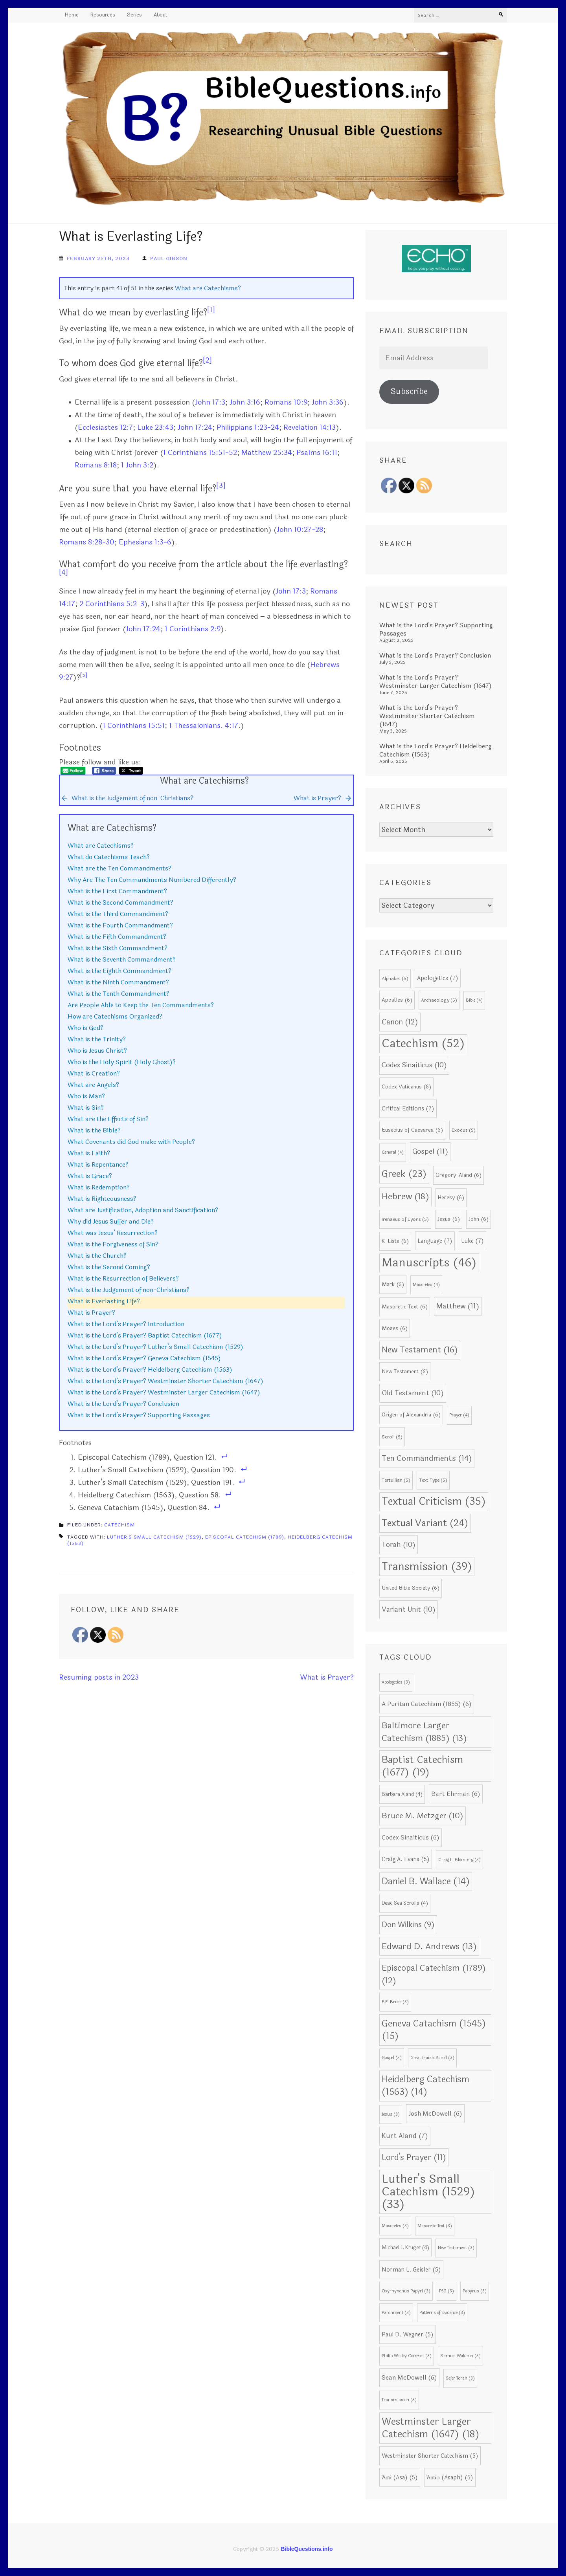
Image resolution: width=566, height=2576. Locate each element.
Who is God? (85, 1028)
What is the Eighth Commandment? (119, 971)
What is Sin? (86, 1107)
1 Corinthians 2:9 (193, 628)
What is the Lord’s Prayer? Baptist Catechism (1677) (145, 1335)
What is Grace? (90, 1176)
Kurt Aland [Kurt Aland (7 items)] (405, 2136)
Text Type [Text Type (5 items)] (433, 1480)
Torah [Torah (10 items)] (398, 1544)
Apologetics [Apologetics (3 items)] (396, 1682)
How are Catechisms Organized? (115, 1016)
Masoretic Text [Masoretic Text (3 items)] (434, 2225)
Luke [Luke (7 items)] (472, 1241)
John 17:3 (210, 402)
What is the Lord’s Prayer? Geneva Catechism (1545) (144, 1358)
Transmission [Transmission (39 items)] (427, 1566)
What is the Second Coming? (109, 1267)
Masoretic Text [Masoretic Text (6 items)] (405, 1307)
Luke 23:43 (155, 427)
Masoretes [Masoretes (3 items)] (395, 2225)
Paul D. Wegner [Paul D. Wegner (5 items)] (408, 2334)
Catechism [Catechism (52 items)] (423, 1043)
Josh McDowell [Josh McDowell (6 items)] (435, 2113)
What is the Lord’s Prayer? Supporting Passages (139, 1415)
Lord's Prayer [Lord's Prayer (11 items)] (414, 2157)
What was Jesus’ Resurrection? (113, 1233)
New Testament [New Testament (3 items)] (456, 2247)
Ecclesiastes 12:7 (105, 427)
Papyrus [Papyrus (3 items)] (475, 2291)
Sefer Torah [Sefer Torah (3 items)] (460, 2378)
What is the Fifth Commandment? (117, 937)
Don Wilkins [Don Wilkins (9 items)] (408, 1924)
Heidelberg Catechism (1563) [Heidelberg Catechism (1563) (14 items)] (425, 2086)
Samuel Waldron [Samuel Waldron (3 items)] (460, 2355)
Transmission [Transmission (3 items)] (399, 2399)
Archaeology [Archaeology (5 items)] (439, 1000)
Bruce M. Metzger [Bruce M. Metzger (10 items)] (422, 1816)
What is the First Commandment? (117, 891)
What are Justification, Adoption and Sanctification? (143, 1210)
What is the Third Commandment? (118, 914)
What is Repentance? (98, 1164)
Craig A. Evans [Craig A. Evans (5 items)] (406, 1859)
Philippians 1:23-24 (248, 427)
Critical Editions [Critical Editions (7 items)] (408, 1108)
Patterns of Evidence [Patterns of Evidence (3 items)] (442, 2312)
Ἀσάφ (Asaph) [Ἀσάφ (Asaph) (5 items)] (449, 2477)
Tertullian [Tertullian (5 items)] (396, 1480)
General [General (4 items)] (393, 1152)
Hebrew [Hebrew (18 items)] (405, 1196)
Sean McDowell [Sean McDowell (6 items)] (409, 2377)
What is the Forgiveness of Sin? (113, 1244)
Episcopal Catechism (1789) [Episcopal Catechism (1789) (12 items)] (434, 1974)
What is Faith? (89, 1153)
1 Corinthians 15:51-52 (200, 452)
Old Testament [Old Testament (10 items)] (413, 1393)
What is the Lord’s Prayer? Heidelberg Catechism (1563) (150, 1369)
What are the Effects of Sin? (108, 1119)
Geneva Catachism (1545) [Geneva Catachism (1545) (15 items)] (434, 2030)
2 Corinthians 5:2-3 (111, 603)
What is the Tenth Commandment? (118, 994)
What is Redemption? (99, 1187)
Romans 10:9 (286, 402)
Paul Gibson (168, 258)
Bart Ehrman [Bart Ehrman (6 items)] (455, 1794)
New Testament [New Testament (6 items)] (405, 1371)
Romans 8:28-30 (86, 542)
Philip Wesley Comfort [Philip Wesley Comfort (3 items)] (407, 2355)
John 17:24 (195, 427)
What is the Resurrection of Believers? (123, 1278)
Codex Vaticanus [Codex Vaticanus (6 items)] (406, 1087)
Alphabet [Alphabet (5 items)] (395, 978)
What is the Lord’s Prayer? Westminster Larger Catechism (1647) (164, 1392)
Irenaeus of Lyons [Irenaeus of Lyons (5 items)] (405, 1219)
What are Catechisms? (208, 288)
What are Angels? (93, 1085)
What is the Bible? (94, 1130)
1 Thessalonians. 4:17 (203, 725)
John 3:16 (245, 402)
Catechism (119, 1524)
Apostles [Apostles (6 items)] (397, 1000)
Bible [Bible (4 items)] (474, 1000)
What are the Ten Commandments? (119, 868)
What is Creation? (94, 1073)
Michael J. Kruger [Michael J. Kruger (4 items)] (405, 2248)
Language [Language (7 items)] (434, 1241)
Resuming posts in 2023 (99, 1677)
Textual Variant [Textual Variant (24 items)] (425, 1523)
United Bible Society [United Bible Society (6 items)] (410, 1588)
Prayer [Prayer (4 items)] (459, 1415)
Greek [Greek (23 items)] (404, 1174)
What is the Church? (97, 1256)
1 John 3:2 (137, 465)
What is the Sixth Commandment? (117, 948)
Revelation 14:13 (309, 427)
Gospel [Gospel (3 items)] (392, 2057)
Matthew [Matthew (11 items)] (457, 1306)
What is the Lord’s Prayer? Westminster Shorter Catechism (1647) (165, 1381)
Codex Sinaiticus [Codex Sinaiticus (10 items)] (414, 1065)
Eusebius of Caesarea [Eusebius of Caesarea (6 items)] (412, 1130)
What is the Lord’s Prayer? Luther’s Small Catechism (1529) (155, 1347)
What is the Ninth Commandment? (118, 982)
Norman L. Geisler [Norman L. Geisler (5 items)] (411, 2269)
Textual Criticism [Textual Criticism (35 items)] (434, 1501)
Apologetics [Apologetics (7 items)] (437, 978)
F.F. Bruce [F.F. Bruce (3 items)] (395, 2002)
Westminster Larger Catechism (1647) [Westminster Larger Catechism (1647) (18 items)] (431, 2428)
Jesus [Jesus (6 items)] (448, 1219)
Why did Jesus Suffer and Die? (111, 1221)
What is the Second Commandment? (120, 902)
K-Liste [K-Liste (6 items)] (395, 1241)
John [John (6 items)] (479, 1219)
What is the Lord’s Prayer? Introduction (126, 1324)
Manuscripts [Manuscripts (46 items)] (429, 1263)
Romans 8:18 (96, 465)
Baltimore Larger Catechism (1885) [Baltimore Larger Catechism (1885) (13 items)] (424, 1732)
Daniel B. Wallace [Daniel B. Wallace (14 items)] (426, 1881)
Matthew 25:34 (266, 452)
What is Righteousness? (102, 1199)
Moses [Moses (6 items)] (395, 1328)
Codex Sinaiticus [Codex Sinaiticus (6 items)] (410, 1837)
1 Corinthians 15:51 (134, 725)
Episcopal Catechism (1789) (244, 1537)
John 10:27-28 (300, 529)
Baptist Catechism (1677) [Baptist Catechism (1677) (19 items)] (422, 1766)
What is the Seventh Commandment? (122, 959)
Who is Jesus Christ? (97, 1050)
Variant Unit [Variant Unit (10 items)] (409, 1609)
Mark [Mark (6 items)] (393, 1284)
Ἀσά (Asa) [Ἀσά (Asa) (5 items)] (400, 2477)
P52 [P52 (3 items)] (446, 2291)
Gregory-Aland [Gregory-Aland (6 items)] (458, 1175)
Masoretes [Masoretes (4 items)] (426, 1284)
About (160, 15)
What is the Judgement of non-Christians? (128, 1290)
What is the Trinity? (97, 1039)
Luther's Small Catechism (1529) (154, 1537)
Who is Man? (86, 1096)
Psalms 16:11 (316, 452)
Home (72, 15)
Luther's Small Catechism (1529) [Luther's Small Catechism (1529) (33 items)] (428, 2191)
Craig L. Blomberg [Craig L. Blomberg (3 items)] (459, 1859)
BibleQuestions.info (307, 2549)
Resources (102, 15)
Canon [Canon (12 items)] (400, 1022)
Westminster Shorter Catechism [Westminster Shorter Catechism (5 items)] (430, 2455)
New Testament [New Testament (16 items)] (420, 1350)
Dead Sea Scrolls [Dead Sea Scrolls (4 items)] (405, 1903)
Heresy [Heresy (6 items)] (451, 1197)
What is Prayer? (91, 1312)
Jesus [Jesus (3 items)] (391, 2114)
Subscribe (409, 391)
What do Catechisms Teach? (109, 857)
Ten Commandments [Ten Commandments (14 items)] (427, 1458)
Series (134, 15)
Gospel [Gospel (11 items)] (430, 1151)
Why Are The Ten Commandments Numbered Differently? (152, 880)
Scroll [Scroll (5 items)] (392, 1436)
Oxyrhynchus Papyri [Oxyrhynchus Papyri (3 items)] (406, 2291)
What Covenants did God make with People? (131, 1142)
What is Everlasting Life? (104, 1301)
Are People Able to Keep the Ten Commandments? (141, 1005)
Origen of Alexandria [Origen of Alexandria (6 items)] (411, 1415)
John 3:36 (328, 402)
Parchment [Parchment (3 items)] (396, 2312)
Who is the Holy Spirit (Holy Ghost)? (122, 1062)
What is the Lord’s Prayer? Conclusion (123, 1404)
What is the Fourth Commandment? (120, 925)
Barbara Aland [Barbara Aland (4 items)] (402, 1794)
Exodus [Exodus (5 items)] (464, 1130)
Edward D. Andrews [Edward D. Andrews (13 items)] (429, 1946)
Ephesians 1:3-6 (145, 542)
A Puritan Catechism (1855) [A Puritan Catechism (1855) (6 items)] (427, 1704)
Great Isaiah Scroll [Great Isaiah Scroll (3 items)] (432, 2057)
